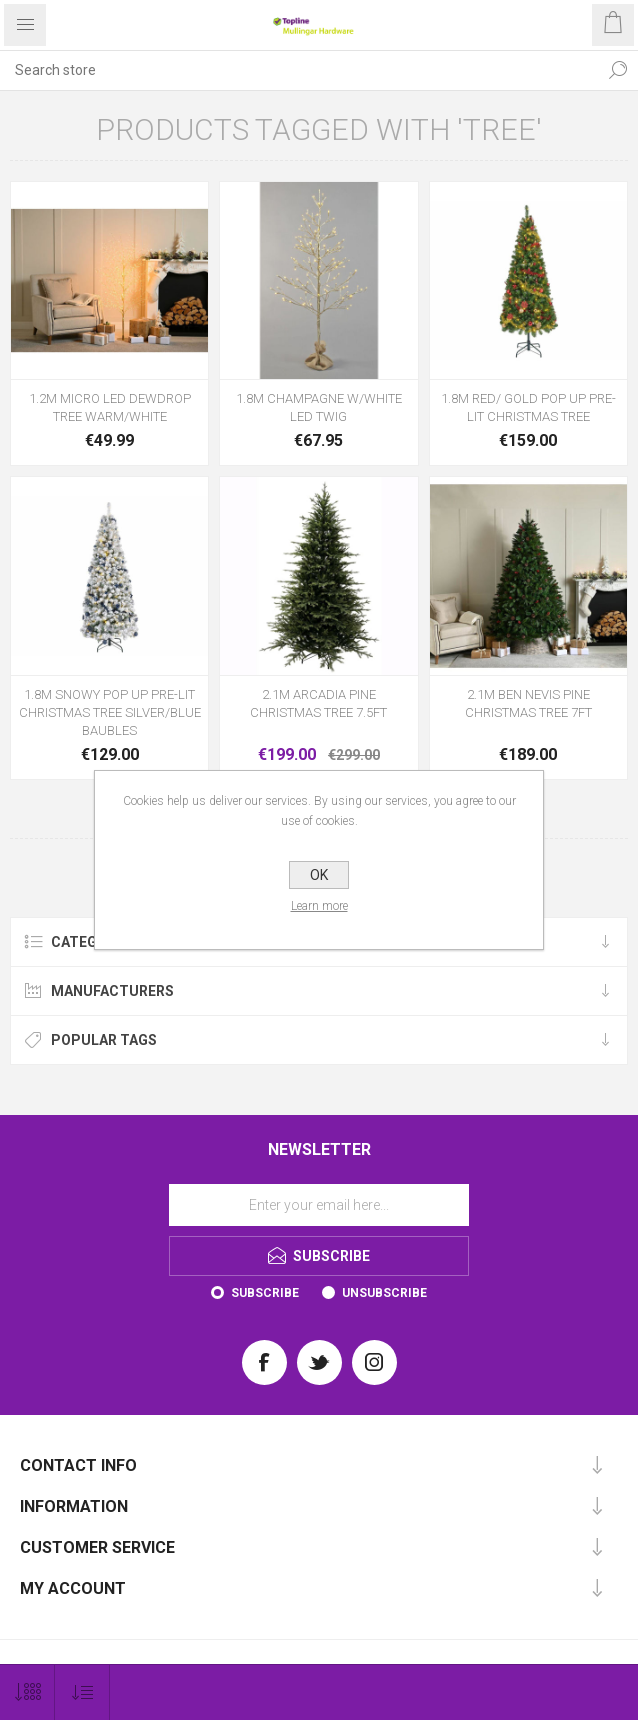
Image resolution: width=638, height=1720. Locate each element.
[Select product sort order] (82, 1692)
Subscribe (265, 1293)
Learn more (319, 906)
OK (319, 875)
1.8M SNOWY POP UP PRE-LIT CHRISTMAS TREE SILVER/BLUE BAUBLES (110, 712)
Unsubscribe (384, 1293)
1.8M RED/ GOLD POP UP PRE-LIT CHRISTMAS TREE (528, 407)
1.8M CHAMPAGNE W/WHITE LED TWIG (319, 407)
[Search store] (299, 70)
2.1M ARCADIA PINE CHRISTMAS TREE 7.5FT (318, 703)
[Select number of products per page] (27, 1692)
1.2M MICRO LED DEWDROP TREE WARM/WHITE (110, 407)
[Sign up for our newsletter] (319, 1205)
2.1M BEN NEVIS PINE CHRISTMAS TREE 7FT (528, 703)
